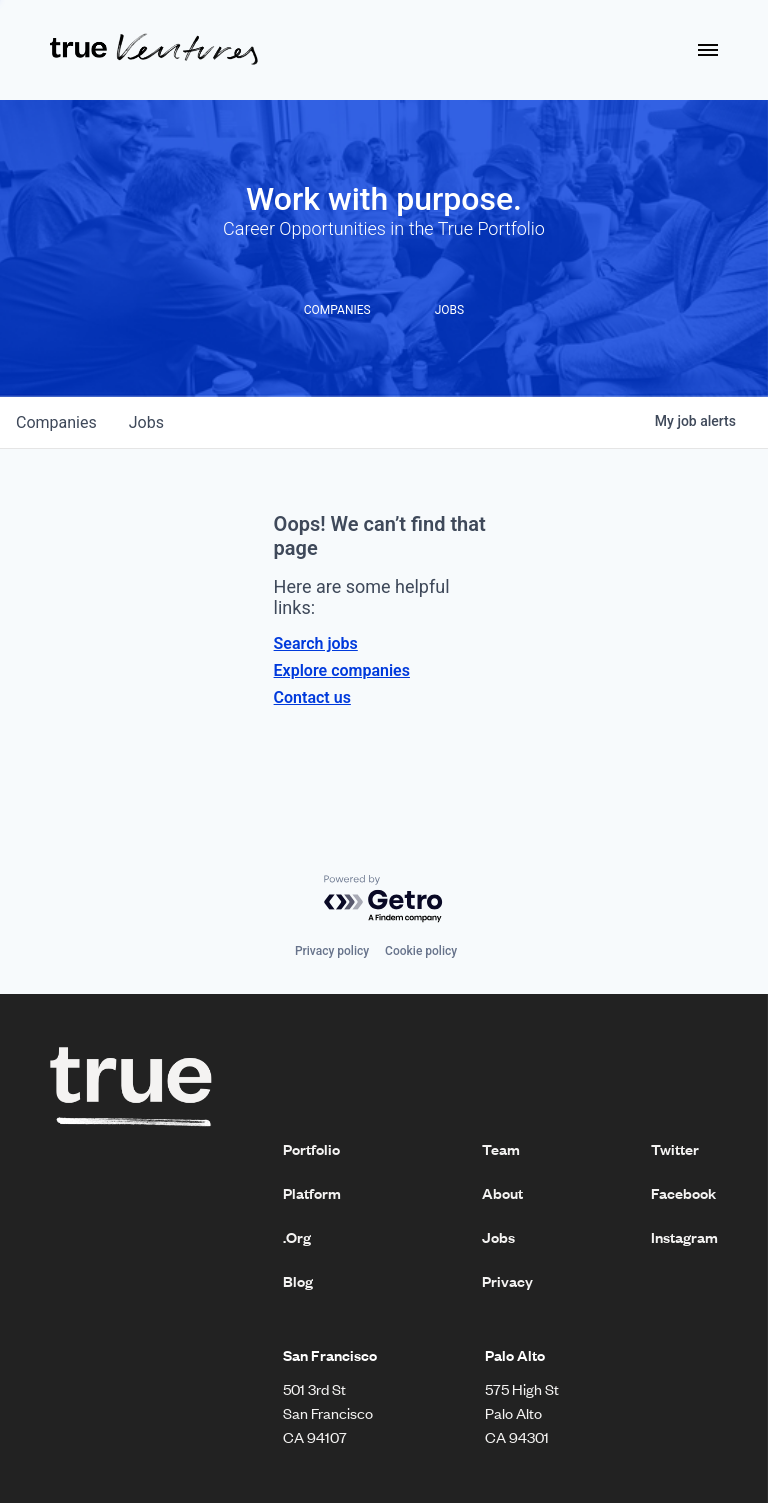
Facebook (683, 1193)
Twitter (675, 1149)
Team (501, 1149)
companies (56, 422)
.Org (297, 1237)
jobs (146, 422)
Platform (312, 1193)
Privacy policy (332, 951)
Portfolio (311, 1149)
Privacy (507, 1281)
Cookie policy (421, 951)
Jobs (498, 1237)
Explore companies (342, 670)
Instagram (684, 1237)
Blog (298, 1281)
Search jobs (316, 643)
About (502, 1193)
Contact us (312, 697)
